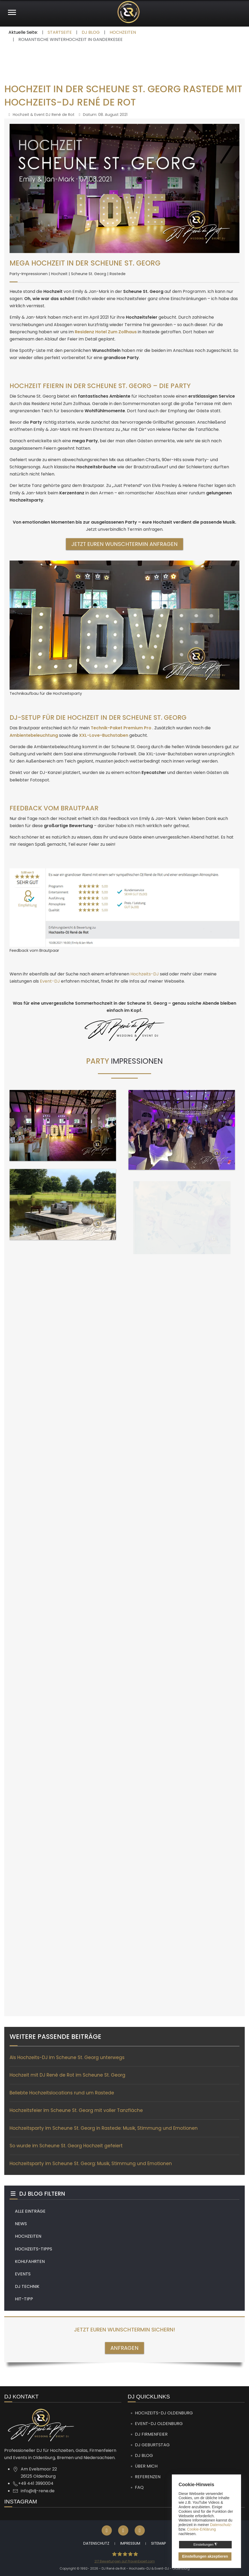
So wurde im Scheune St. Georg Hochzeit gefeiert (66, 2146)
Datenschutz (96, 2543)
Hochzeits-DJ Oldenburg (164, 2413)
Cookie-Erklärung (201, 2529)
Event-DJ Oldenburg (159, 2424)
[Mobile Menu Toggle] (12, 12)
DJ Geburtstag (152, 2445)
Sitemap (158, 2543)
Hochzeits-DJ (144, 974)
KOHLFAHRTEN (30, 2261)
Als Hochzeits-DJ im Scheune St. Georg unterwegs (67, 2057)
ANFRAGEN (124, 2348)
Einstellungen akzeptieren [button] (205, 2556)
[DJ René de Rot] (128, 12)
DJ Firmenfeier (151, 2434)
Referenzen (147, 2477)
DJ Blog (144, 2455)
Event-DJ (50, 981)
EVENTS (23, 2274)
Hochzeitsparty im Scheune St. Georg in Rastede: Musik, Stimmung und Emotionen (104, 2128)
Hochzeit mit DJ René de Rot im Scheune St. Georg (67, 2075)
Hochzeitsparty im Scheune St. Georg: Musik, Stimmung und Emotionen (91, 2163)
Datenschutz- (221, 2525)
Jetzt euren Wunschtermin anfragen (124, 544)
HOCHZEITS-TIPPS (33, 2249)
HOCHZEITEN (28, 2236)
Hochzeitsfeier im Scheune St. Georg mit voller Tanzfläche (76, 2110)
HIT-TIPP (24, 2299)
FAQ (139, 2487)
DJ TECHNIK (27, 2286)
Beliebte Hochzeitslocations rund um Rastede (62, 2093)
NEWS (21, 2224)
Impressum (130, 2543)
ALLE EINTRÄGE (30, 2211)
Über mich (146, 2466)
